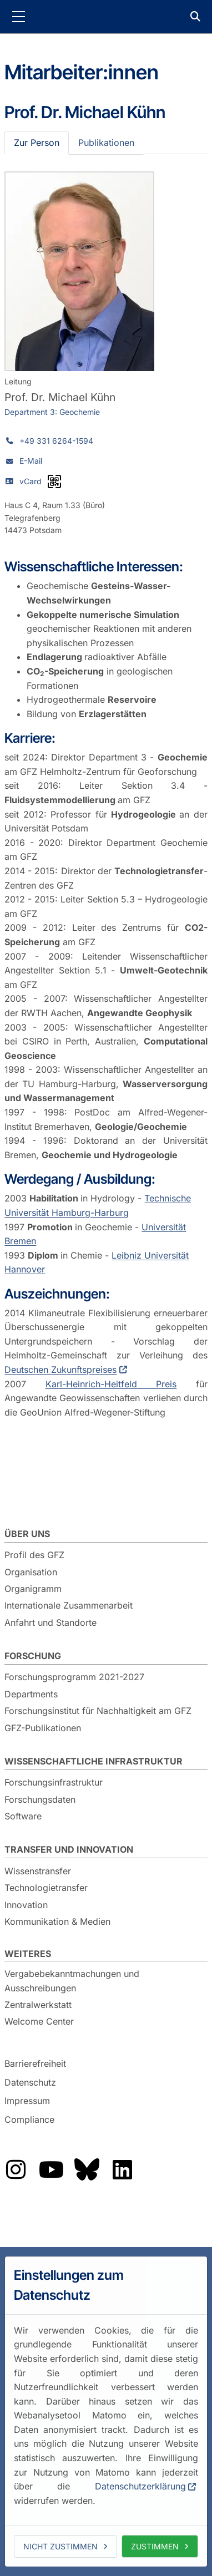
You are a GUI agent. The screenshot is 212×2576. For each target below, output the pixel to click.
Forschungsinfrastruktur (53, 1782)
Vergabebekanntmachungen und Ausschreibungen (71, 1981)
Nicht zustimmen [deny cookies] (60, 2546)
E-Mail (30, 460)
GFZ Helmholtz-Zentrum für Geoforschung (106, 16)
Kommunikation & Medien (57, 1921)
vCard (30, 481)
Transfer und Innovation (68, 1849)
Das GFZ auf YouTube (51, 2169)
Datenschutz (30, 2082)
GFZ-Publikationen (42, 1727)
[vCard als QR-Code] (54, 481)
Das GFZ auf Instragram (15, 2169)
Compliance (29, 2119)
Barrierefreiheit (35, 2063)
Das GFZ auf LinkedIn (122, 2169)
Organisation (30, 1572)
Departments (31, 1694)
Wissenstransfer (37, 1871)
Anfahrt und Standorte (50, 1622)
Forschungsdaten (39, 1799)
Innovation (26, 1904)
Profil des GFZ (34, 1554)
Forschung (32, 1655)
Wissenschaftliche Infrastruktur (93, 1761)
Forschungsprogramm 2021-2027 (74, 1676)
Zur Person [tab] (36, 142)
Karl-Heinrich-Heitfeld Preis (111, 1384)
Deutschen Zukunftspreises (60, 1369)
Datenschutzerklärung (140, 2486)
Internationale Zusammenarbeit (68, 1605)
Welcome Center (39, 2021)
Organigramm (33, 1588)
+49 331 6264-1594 (56, 440)
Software (23, 1816)
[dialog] (106, 2411)
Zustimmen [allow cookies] (155, 2546)
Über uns (27, 1533)
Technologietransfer (46, 1887)
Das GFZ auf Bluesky (86, 2169)
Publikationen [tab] (106, 142)
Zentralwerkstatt (38, 2004)
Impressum (27, 2100)
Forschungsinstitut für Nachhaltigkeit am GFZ (97, 1710)
